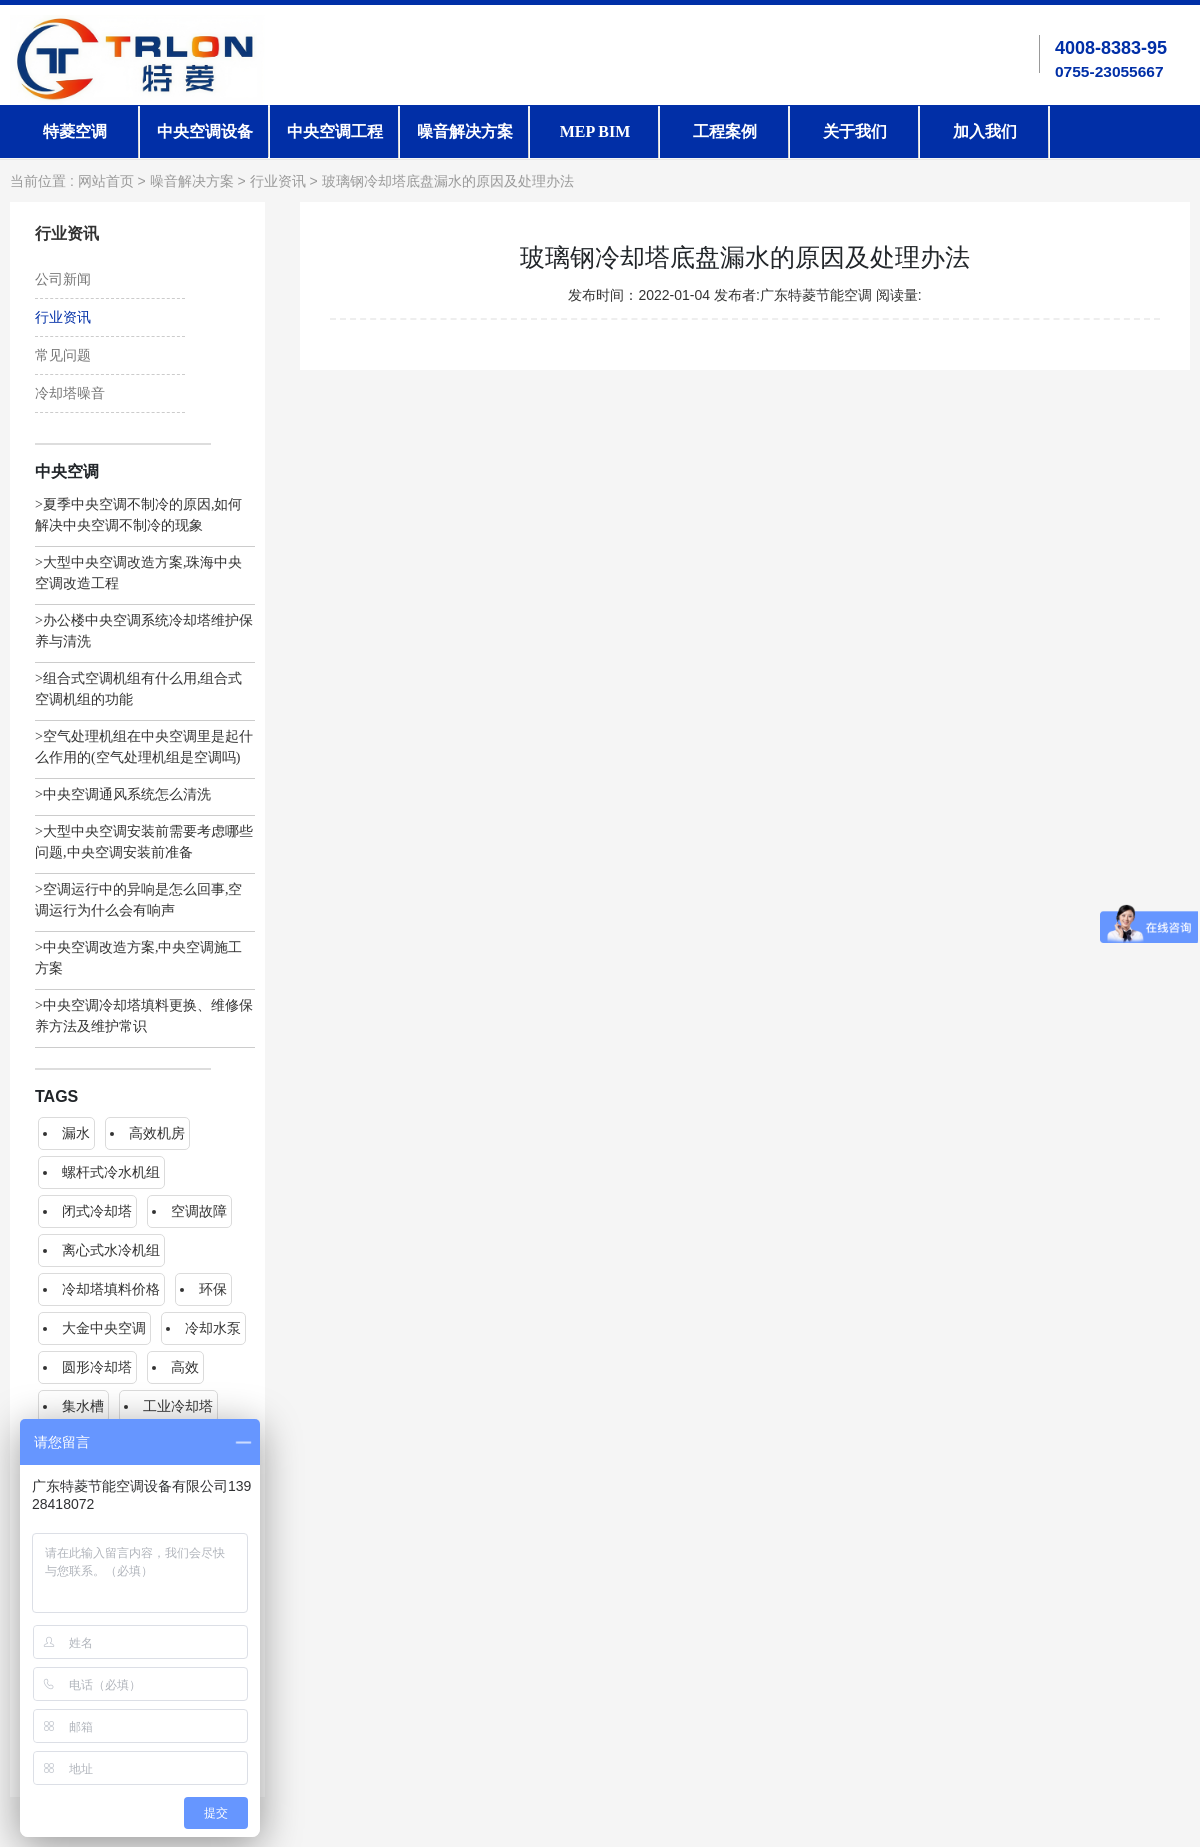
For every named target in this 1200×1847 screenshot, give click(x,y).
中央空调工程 (335, 131)
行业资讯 (278, 181)
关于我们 (855, 131)
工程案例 (725, 131)
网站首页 (106, 181)
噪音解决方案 (465, 131)
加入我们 (985, 131)
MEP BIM (595, 131)
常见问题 (63, 355)
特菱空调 (75, 131)
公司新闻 (63, 279)
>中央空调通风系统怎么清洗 (123, 794)
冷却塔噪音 (70, 393)
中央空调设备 (205, 131)
